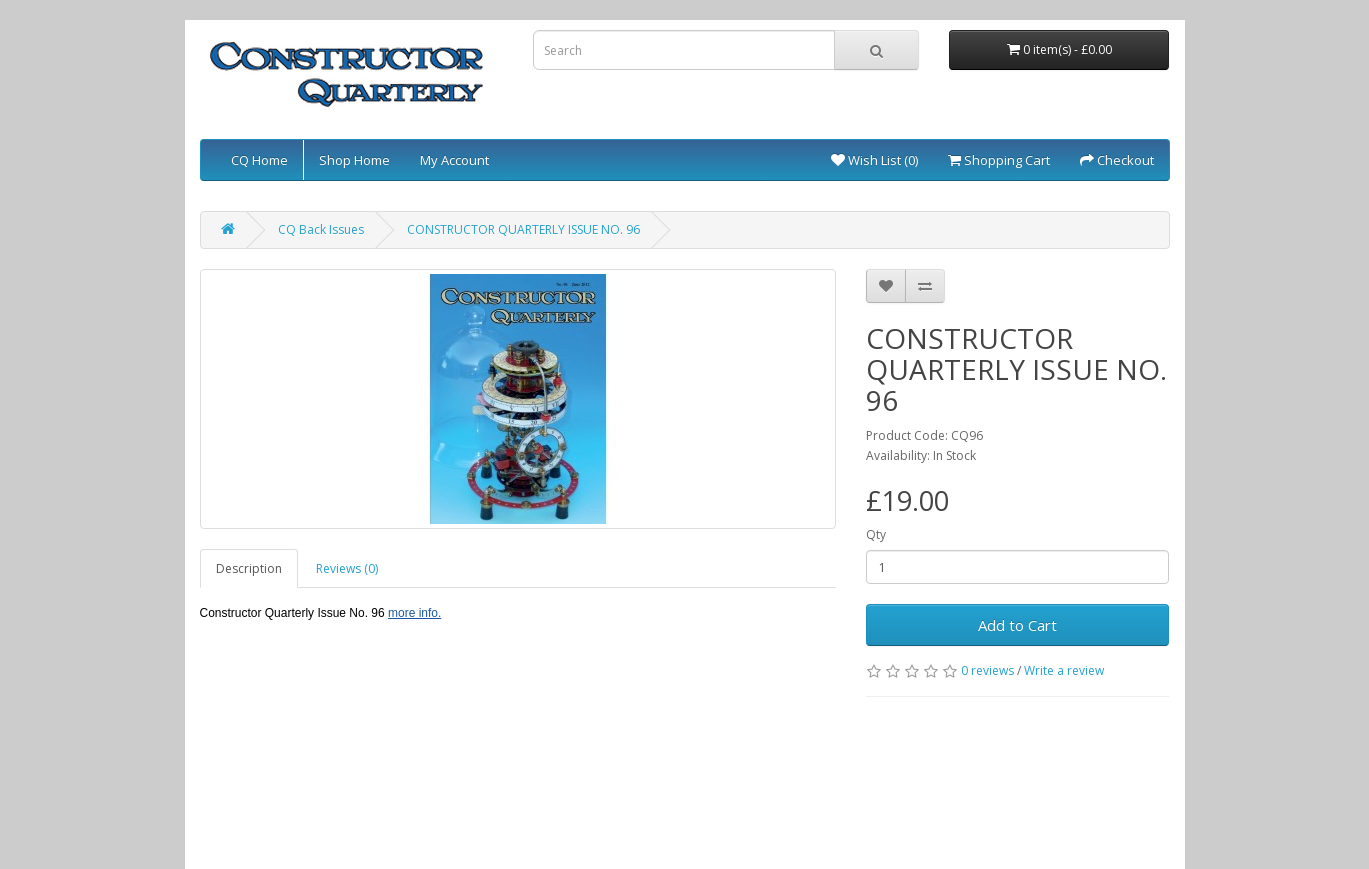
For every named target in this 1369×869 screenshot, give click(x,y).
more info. (414, 613)
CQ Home (259, 160)
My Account (454, 160)
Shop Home (354, 160)
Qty (876, 534)
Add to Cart (1017, 625)
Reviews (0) (347, 568)
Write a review (1064, 670)
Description (249, 568)
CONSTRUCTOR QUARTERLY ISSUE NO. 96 (523, 229)
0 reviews (987, 670)
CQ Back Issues (321, 229)
